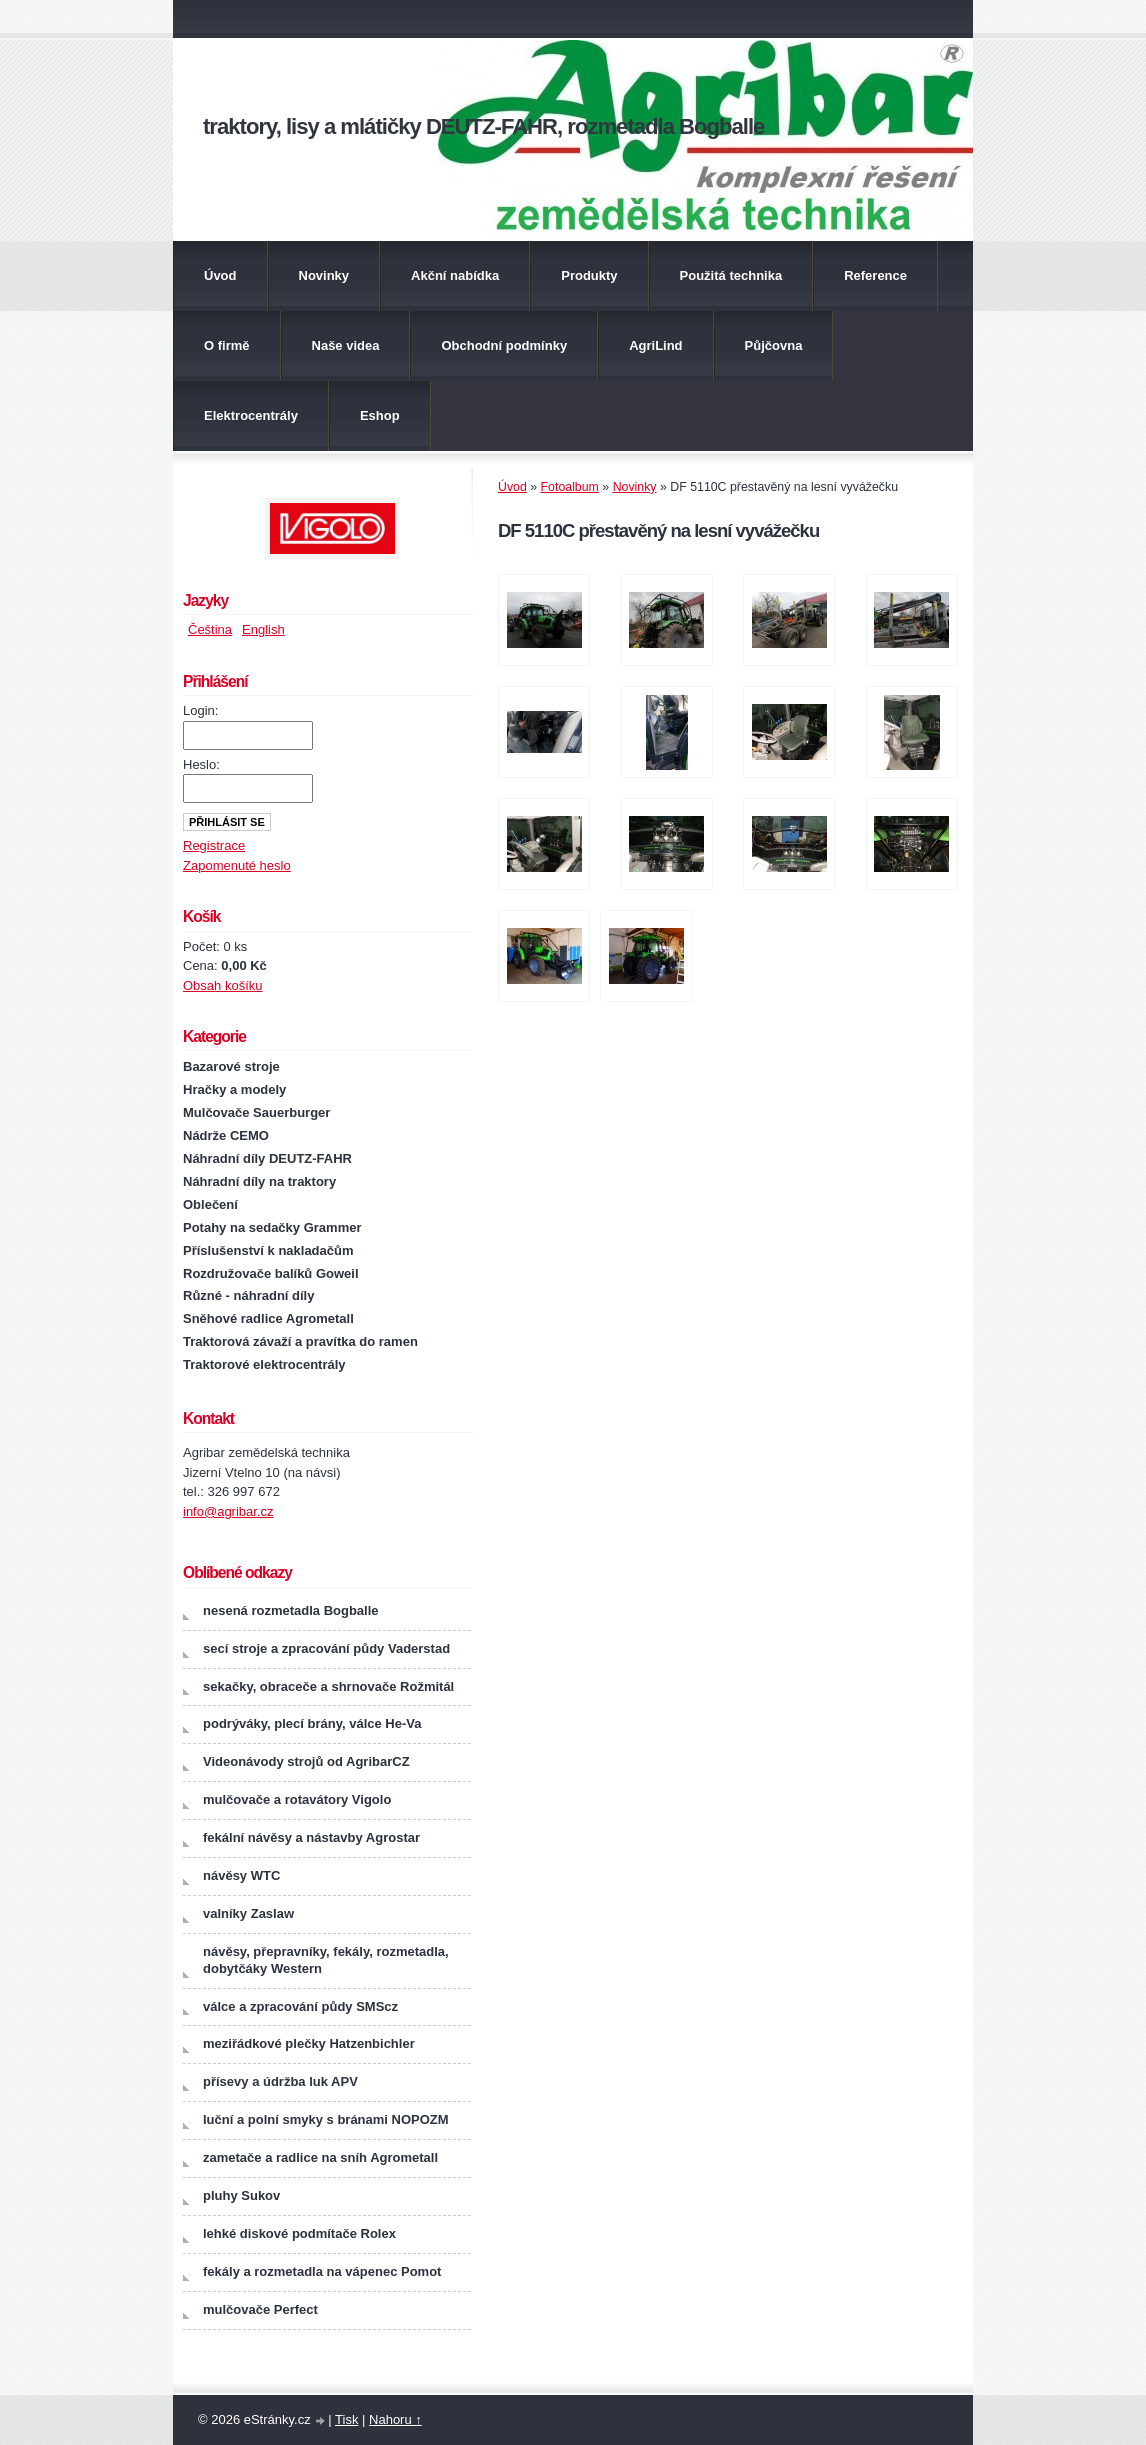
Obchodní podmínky (504, 345)
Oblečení (210, 1204)
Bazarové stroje (231, 1066)
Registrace (214, 845)
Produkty (589, 275)
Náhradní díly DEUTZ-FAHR (267, 1158)
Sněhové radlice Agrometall (268, 1318)
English (263, 629)
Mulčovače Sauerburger (256, 1112)
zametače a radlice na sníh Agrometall (320, 2157)
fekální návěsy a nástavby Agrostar (311, 1837)
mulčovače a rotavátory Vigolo (297, 1799)
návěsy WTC (241, 1875)
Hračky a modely (234, 1089)
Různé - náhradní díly (248, 1295)
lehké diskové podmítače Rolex (299, 2233)
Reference (875, 275)
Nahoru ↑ (395, 2419)
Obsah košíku (223, 985)
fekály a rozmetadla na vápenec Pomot (322, 2271)
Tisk (346, 2419)
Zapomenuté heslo (237, 865)
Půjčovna (774, 345)
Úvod (220, 275)
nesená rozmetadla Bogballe (291, 1610)
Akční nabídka (455, 275)
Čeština (210, 629)
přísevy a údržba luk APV (280, 2081)
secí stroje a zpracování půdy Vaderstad (326, 1648)
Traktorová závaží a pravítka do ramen (300, 1341)
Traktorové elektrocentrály (264, 1364)
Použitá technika (731, 275)
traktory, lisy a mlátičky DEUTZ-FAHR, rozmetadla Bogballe (483, 126)
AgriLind (655, 345)
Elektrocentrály (251, 415)
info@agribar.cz (228, 1511)
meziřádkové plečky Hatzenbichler (309, 2043)
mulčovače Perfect (260, 2309)
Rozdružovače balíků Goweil (271, 1273)
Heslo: (201, 764)
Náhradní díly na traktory (259, 1181)
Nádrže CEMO (226, 1135)
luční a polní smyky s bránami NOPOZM (326, 2119)
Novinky (324, 275)
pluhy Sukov (241, 2195)
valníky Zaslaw (248, 1913)
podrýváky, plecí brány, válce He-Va (312, 1723)
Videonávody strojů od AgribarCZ (306, 1761)
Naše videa (346, 345)
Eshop (380, 415)
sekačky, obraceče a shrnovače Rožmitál (328, 1686)
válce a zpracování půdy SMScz (300, 2006)
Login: (200, 710)
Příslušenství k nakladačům (268, 1250)
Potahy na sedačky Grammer (272, 1227)
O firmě (227, 345)
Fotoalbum (570, 487)
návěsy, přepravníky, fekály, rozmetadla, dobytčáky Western (326, 1960)
